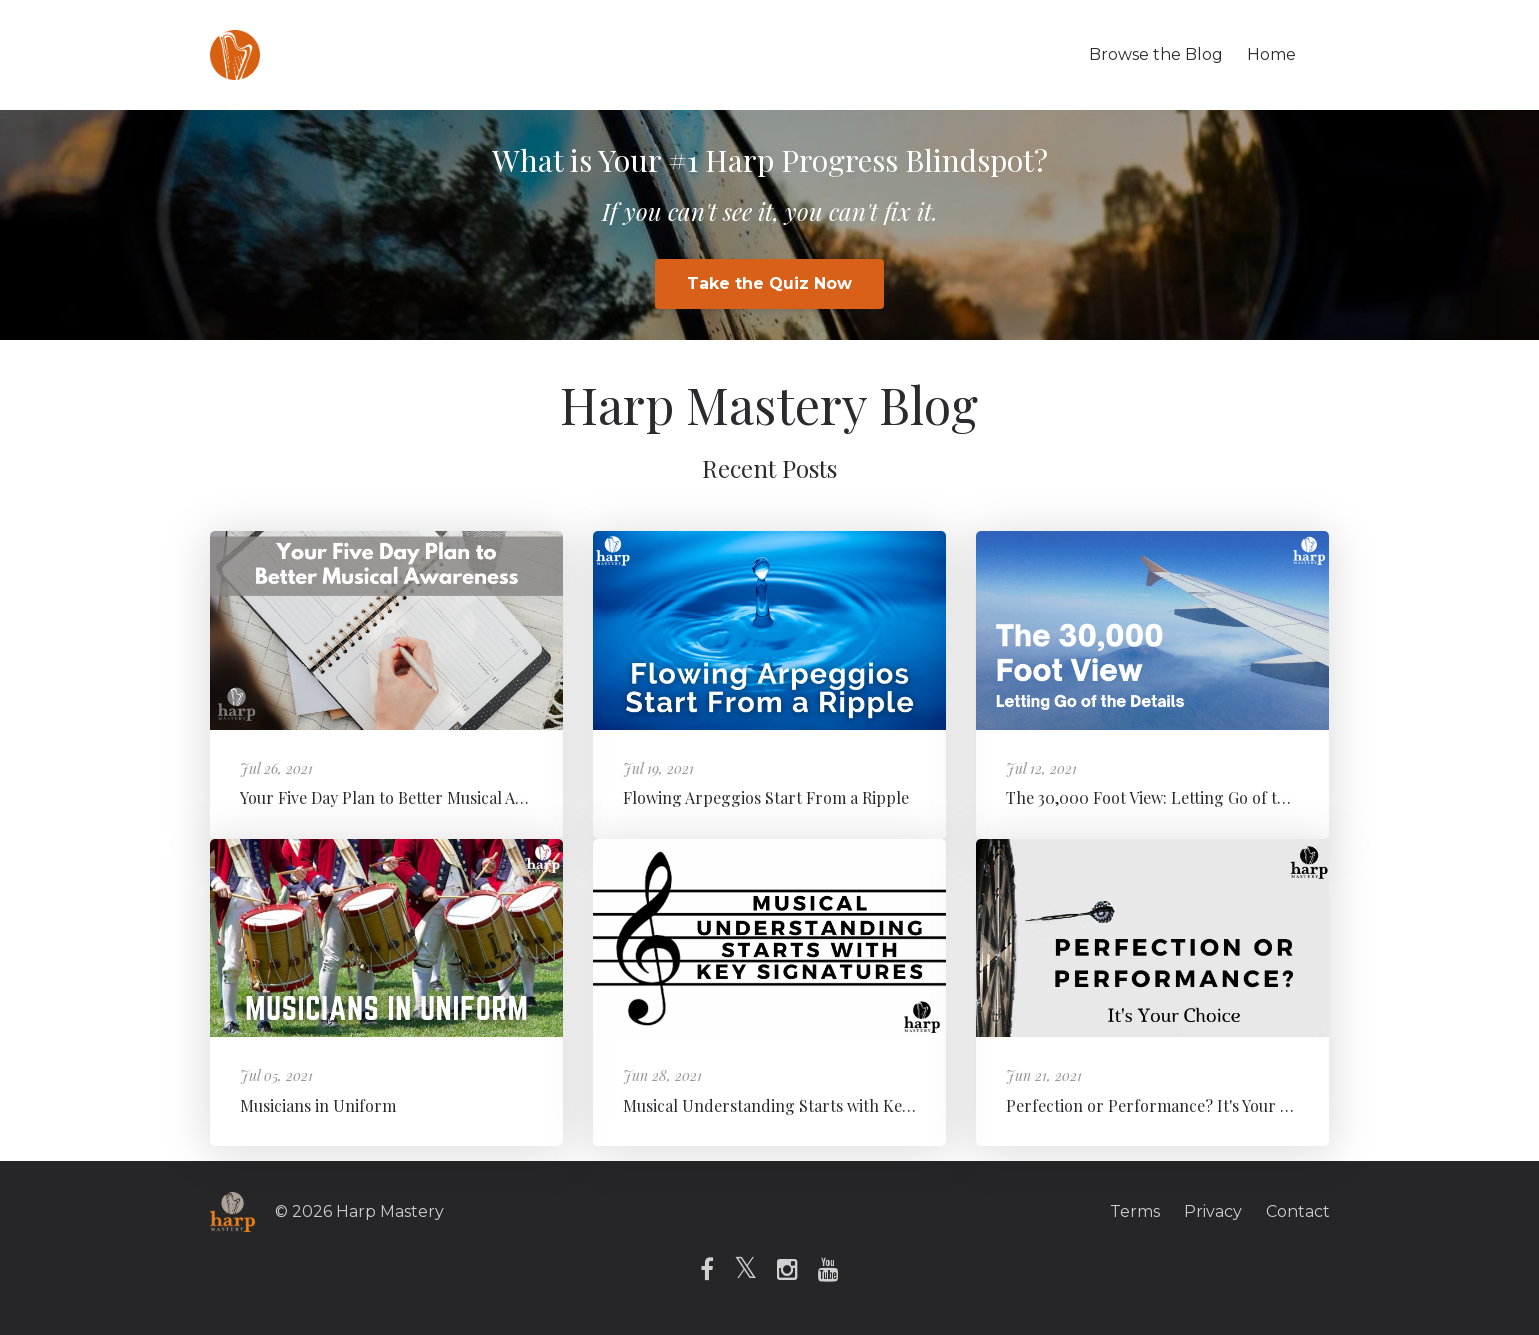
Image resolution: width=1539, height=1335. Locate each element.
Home (1271, 54)
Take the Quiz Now (769, 283)
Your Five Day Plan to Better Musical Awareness (411, 797)
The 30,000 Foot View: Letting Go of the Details (1177, 797)
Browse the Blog (1156, 54)
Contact (1298, 1211)
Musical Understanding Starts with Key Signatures (808, 1105)
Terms (1135, 1211)
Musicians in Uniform (318, 1105)
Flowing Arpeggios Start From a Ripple (766, 797)
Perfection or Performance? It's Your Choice (1168, 1105)
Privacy (1213, 1211)
